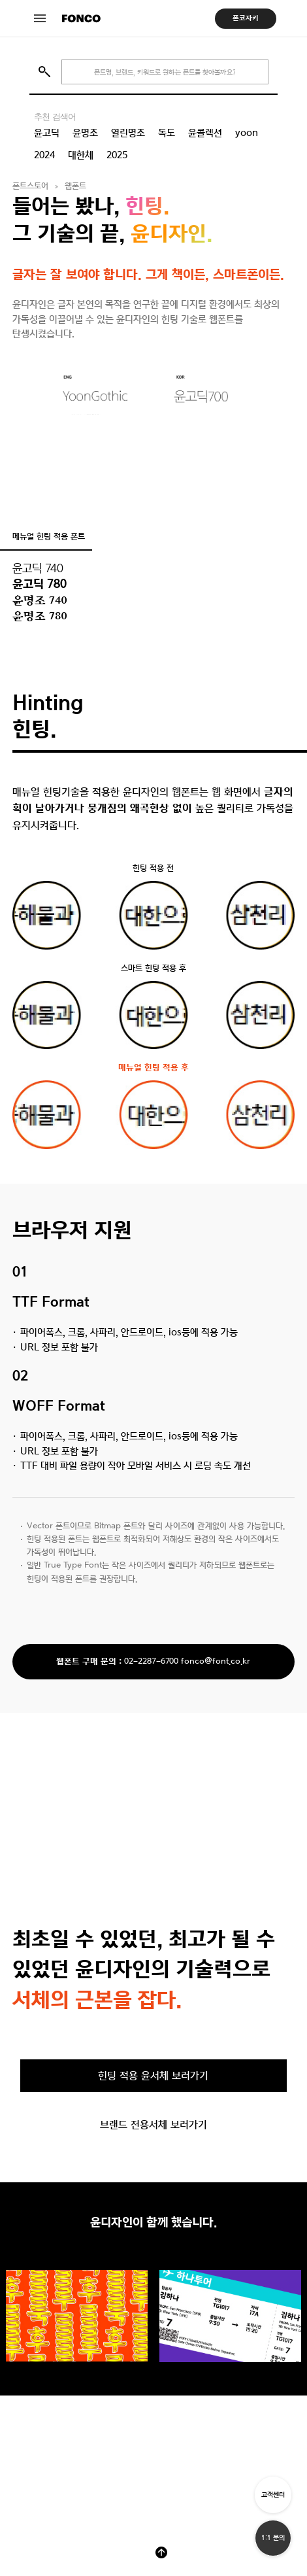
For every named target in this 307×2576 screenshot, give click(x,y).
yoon (246, 132)
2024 (44, 155)
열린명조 (128, 132)
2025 (116, 155)
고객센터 (273, 2494)
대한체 (80, 155)
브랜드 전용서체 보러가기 (153, 2124)
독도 (166, 132)
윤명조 (85, 132)
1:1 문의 (273, 2537)
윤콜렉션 (205, 132)
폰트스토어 (30, 186)
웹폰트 (75, 186)
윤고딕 (46, 132)
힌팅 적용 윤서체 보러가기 (153, 2075)
